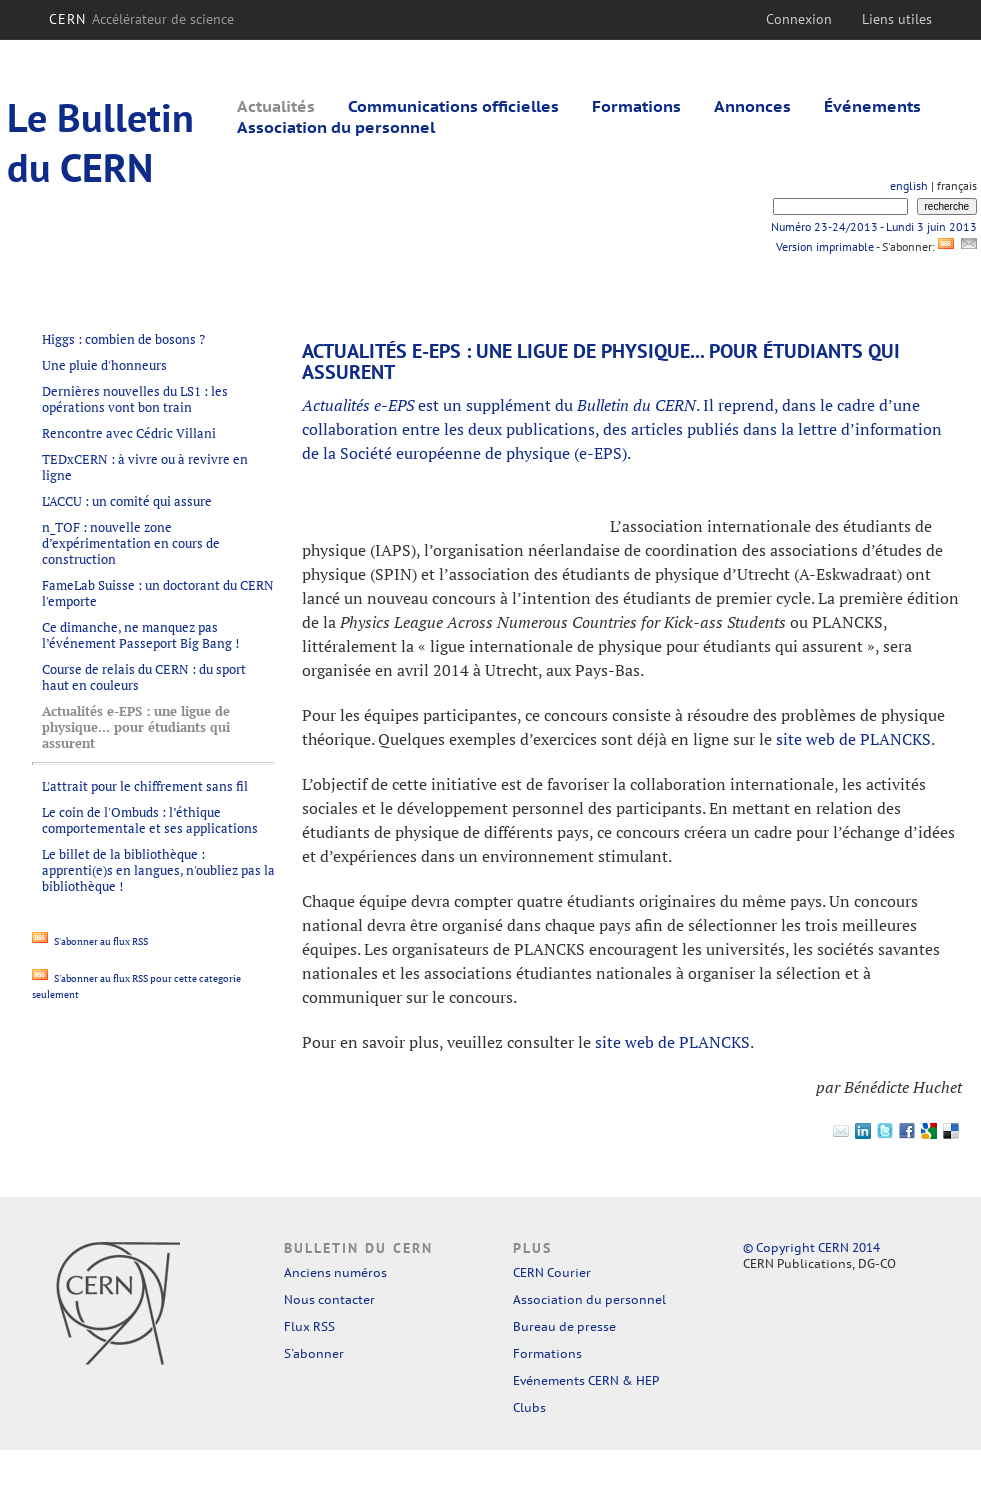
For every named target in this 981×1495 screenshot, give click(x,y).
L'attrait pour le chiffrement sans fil (145, 786)
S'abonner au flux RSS (90, 941)
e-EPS (600, 453)
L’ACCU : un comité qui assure (127, 501)
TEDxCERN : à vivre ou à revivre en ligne (145, 467)
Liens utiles (897, 19)
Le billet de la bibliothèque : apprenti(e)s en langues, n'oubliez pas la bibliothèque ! (158, 870)
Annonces (752, 106)
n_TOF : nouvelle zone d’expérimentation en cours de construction (131, 543)
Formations (636, 106)
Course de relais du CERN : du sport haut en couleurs (144, 677)
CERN (141, 19)
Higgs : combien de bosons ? (123, 339)
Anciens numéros (335, 1272)
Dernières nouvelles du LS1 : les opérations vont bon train (135, 399)
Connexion (799, 19)
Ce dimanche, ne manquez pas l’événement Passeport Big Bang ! (140, 635)
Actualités (276, 106)
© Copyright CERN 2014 (811, 1247)
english (909, 185)
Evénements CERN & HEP (586, 1380)
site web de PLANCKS (853, 739)
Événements (872, 106)
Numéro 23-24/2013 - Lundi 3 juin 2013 (874, 226)
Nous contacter (329, 1299)
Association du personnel (336, 127)
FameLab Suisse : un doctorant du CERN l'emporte (158, 593)
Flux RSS (309, 1326)
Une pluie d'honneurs (104, 365)
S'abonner (314, 1353)
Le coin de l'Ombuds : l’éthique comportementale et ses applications (150, 820)
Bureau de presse (564, 1326)
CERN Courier (552, 1272)
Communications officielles (453, 106)
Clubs (529, 1407)
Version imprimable (824, 246)
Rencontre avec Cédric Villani (129, 433)
